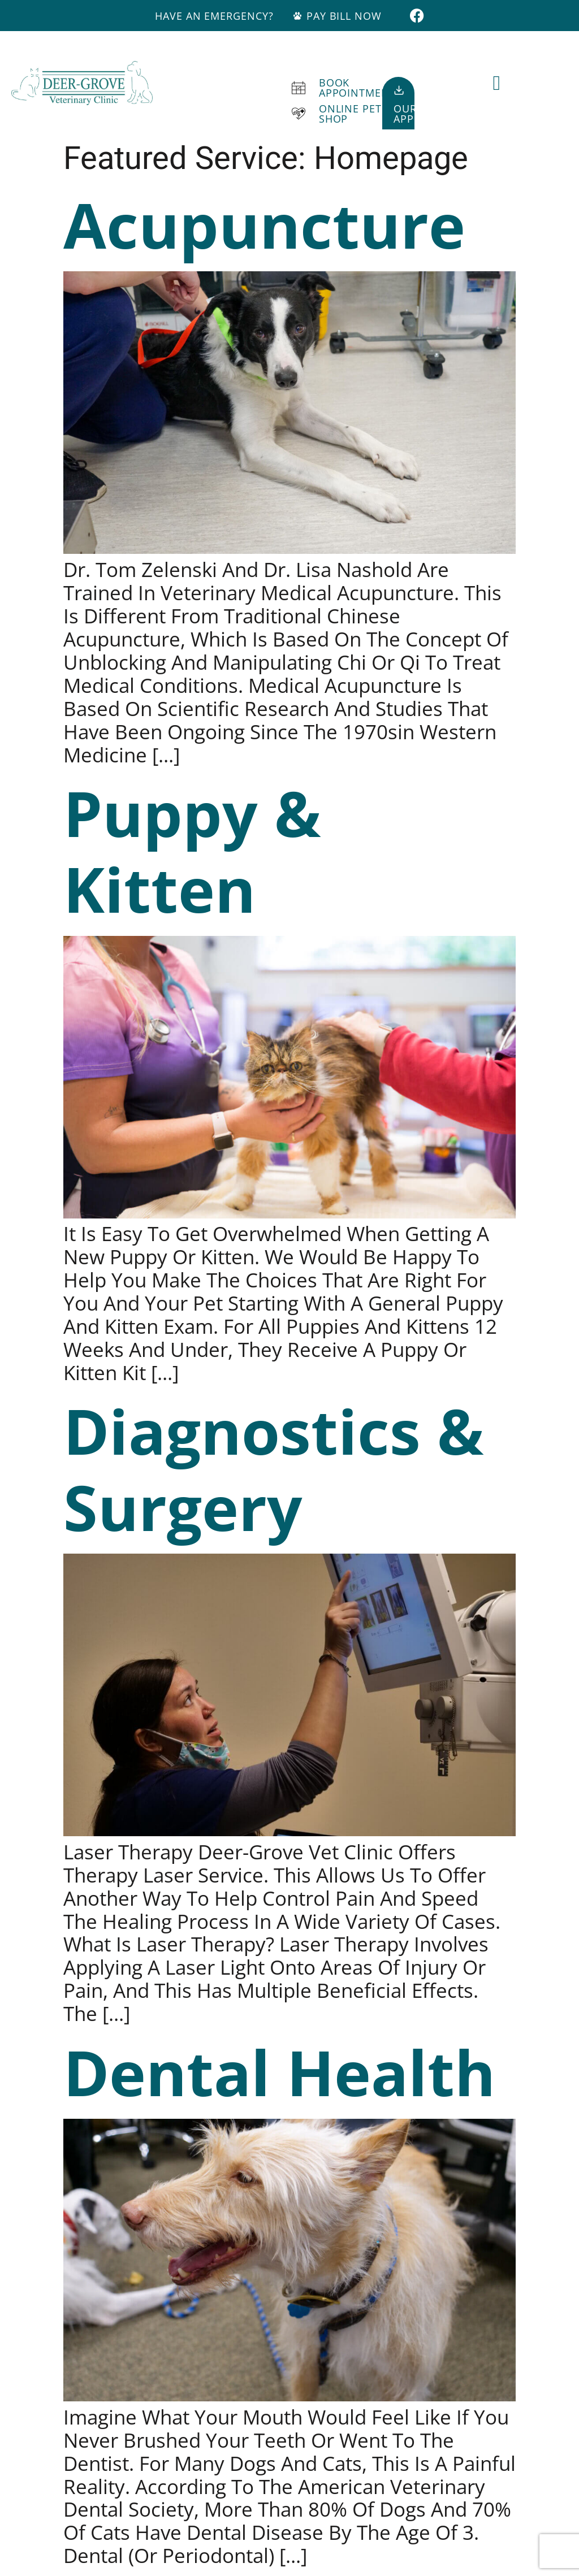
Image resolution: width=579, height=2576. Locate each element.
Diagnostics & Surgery (273, 1468)
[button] (496, 83)
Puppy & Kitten (192, 850)
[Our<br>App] (399, 90)
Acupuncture (264, 224)
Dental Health (279, 2071)
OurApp (405, 113)
